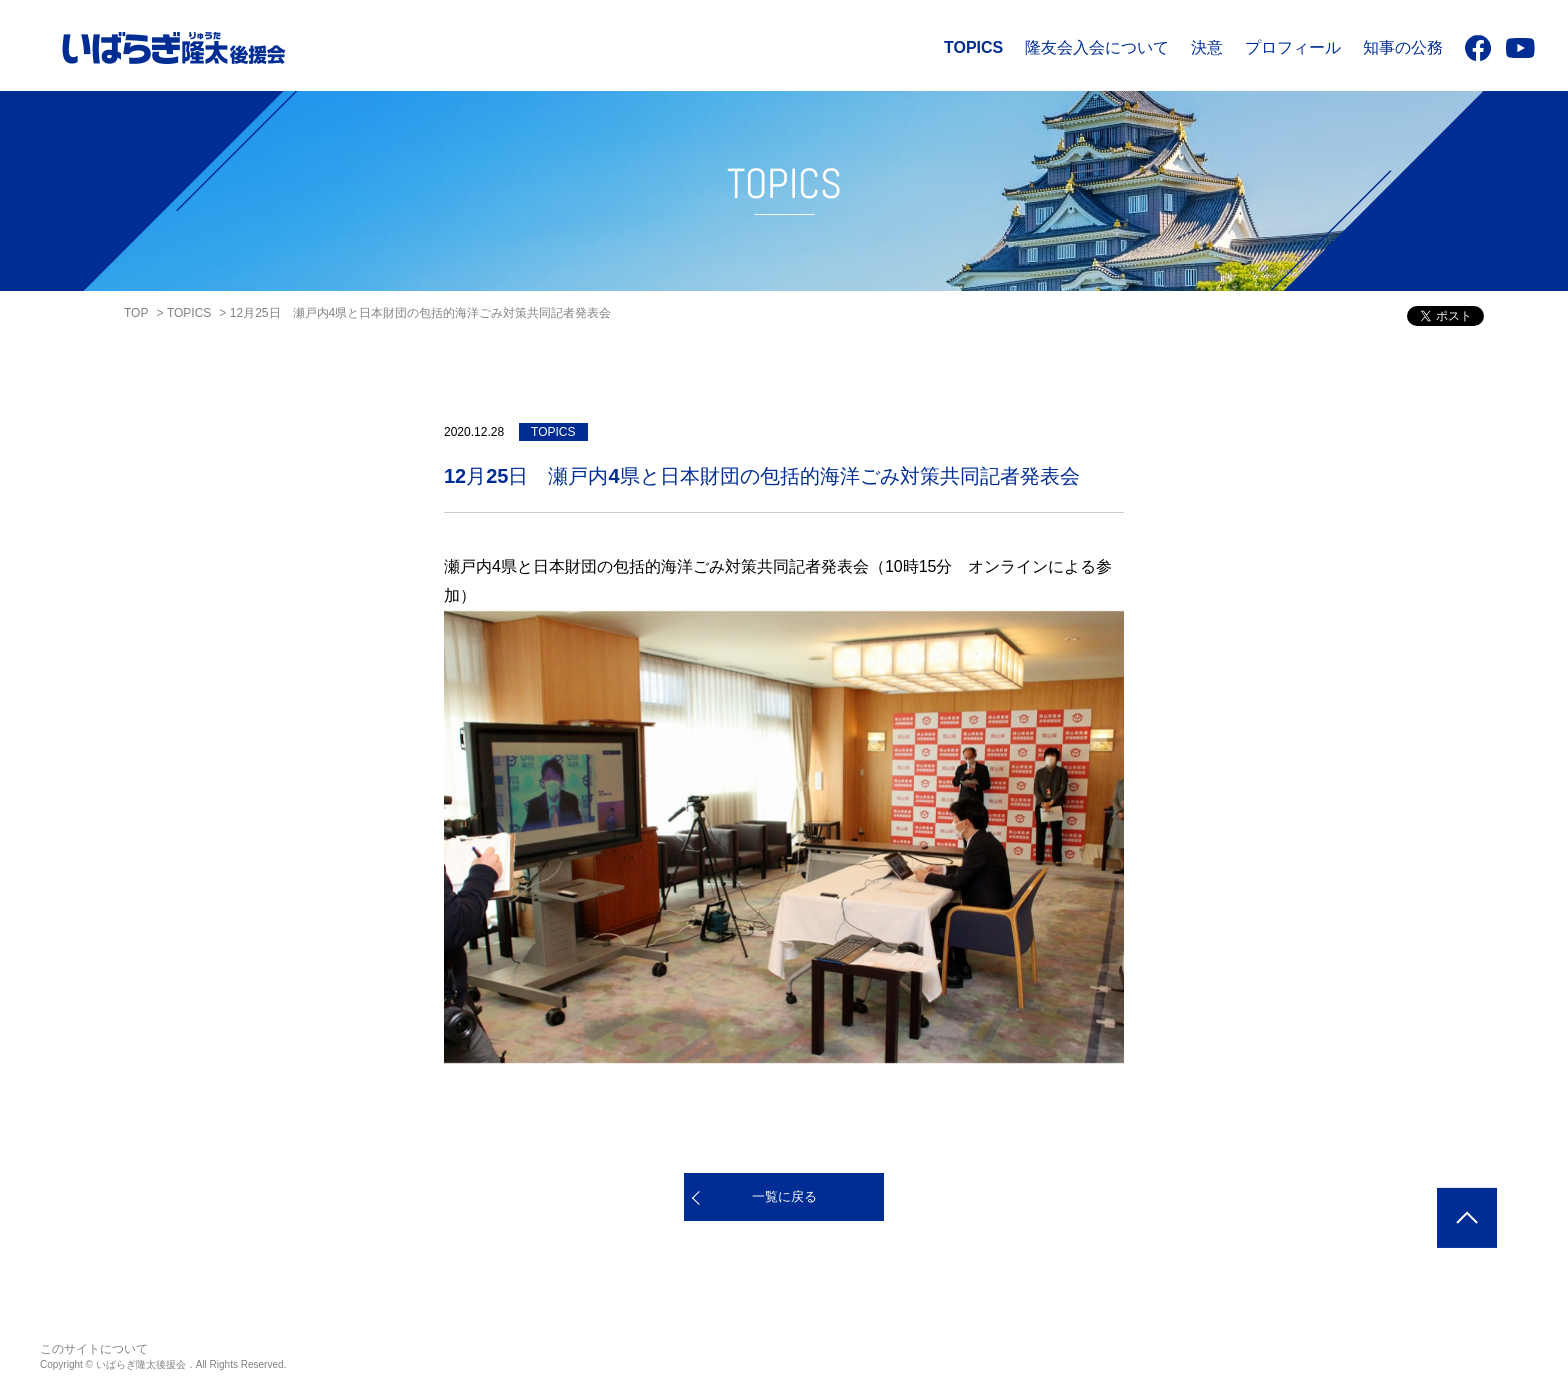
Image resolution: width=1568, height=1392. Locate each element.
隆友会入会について (1097, 47)
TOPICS (973, 47)
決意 (1207, 47)
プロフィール (1293, 47)
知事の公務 (1403, 47)
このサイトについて (94, 1349)
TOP (136, 313)
